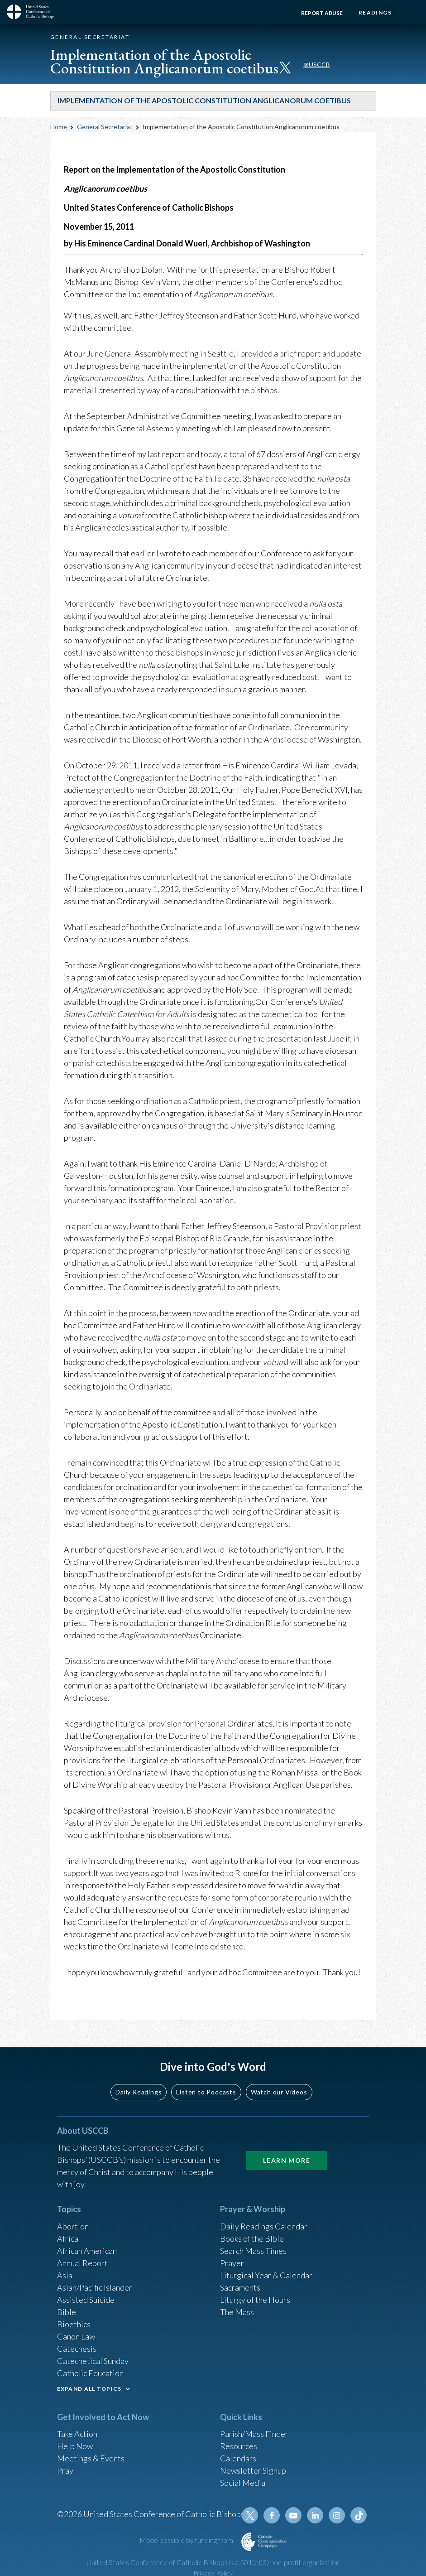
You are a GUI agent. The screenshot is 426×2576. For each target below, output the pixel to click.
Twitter (250, 2515)
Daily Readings (138, 2092)
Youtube (293, 2515)
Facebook (271, 2515)
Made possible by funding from (187, 2540)
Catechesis (76, 2349)
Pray (65, 2470)
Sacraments (240, 2287)
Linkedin (315, 2515)
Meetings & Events (90, 2458)
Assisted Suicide (86, 2300)
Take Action (77, 2434)
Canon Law (76, 2336)
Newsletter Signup (253, 2470)
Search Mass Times (253, 2251)
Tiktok (358, 2515)
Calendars (238, 2458)
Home (58, 126)
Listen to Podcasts (206, 2092)
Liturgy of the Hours (255, 2300)
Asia (64, 2275)
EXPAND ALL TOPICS (89, 2388)
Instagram (337, 2515)
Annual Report (82, 2263)
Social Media (242, 2483)
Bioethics (74, 2324)
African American (87, 2251)
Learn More (286, 2160)
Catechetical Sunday (93, 2361)
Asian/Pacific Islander (94, 2287)
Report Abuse (322, 13)
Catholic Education (90, 2373)
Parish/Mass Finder (254, 2434)
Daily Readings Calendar (263, 2226)
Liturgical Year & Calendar (266, 2275)
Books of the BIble (252, 2238)
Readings (375, 12)
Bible (66, 2312)
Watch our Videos (279, 2092)
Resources (238, 2446)
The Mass (237, 2312)
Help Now (75, 2446)
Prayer (232, 2263)
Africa (67, 2238)
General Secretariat (105, 126)
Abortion (73, 2226)
